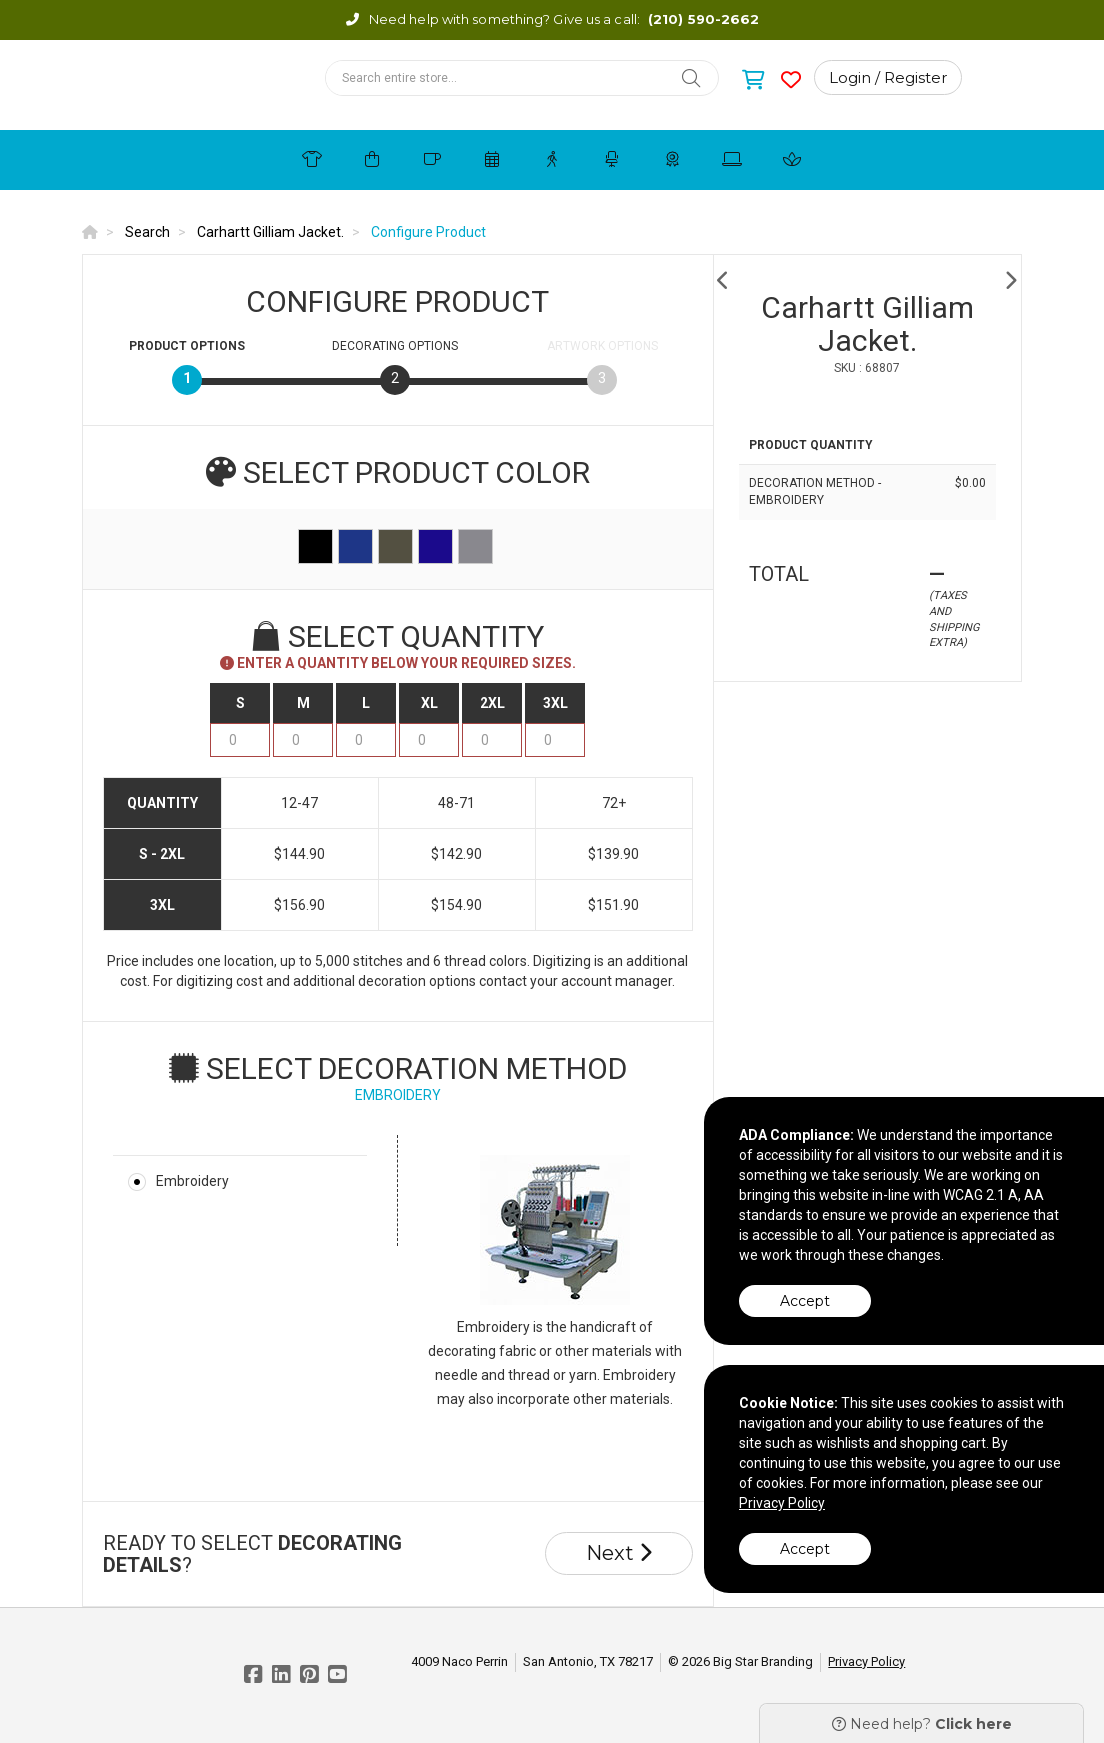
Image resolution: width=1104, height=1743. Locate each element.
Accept (805, 1301)
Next (619, 1553)
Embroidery (192, 1181)
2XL (492, 703)
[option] (868, 280)
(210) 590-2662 (703, 19)
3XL (555, 703)
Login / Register (888, 77)
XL (429, 703)
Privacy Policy (866, 1661)
